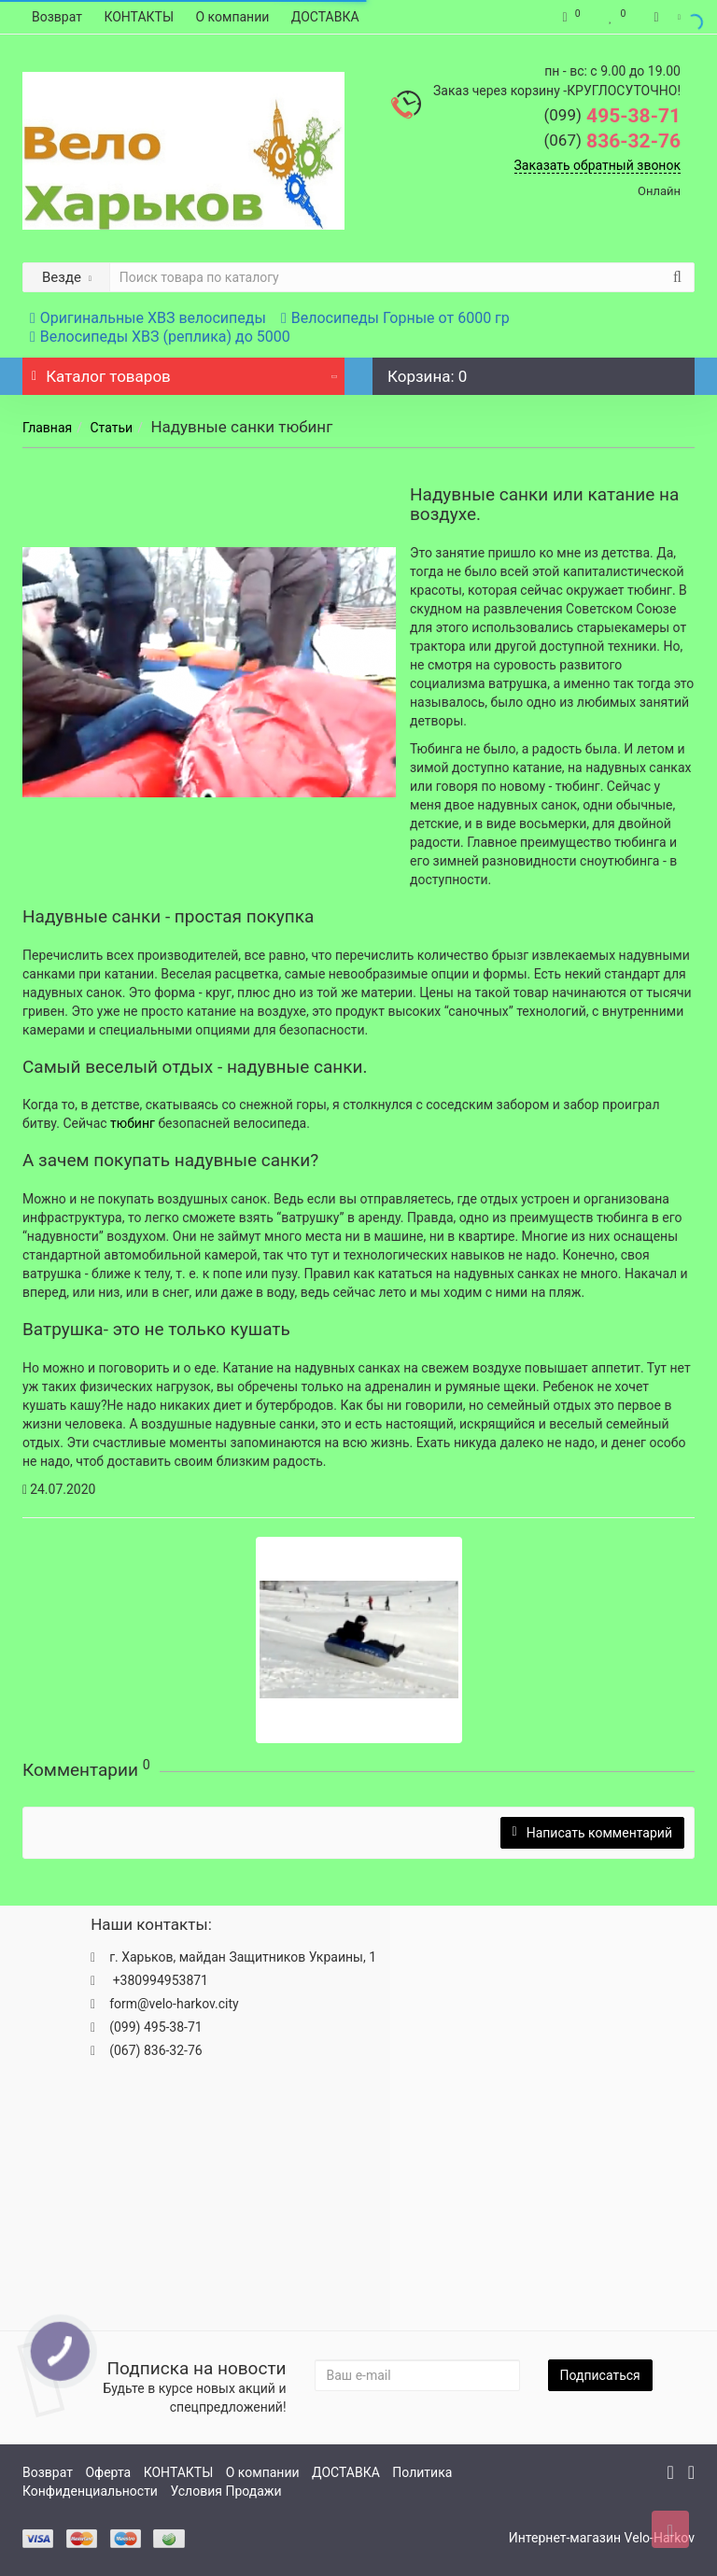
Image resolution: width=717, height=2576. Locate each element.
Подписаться (600, 2375)
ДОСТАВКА (325, 16)
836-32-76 (612, 141)
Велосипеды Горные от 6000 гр (395, 318)
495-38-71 (612, 116)
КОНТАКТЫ (139, 16)
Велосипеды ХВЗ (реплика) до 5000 (160, 336)
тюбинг (134, 1123)
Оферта (108, 2472)
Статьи (111, 427)
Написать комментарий (592, 1832)
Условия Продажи (225, 2491)
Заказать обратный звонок (597, 165)
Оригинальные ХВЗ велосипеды (148, 318)
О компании (233, 16)
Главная (47, 427)
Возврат (57, 16)
